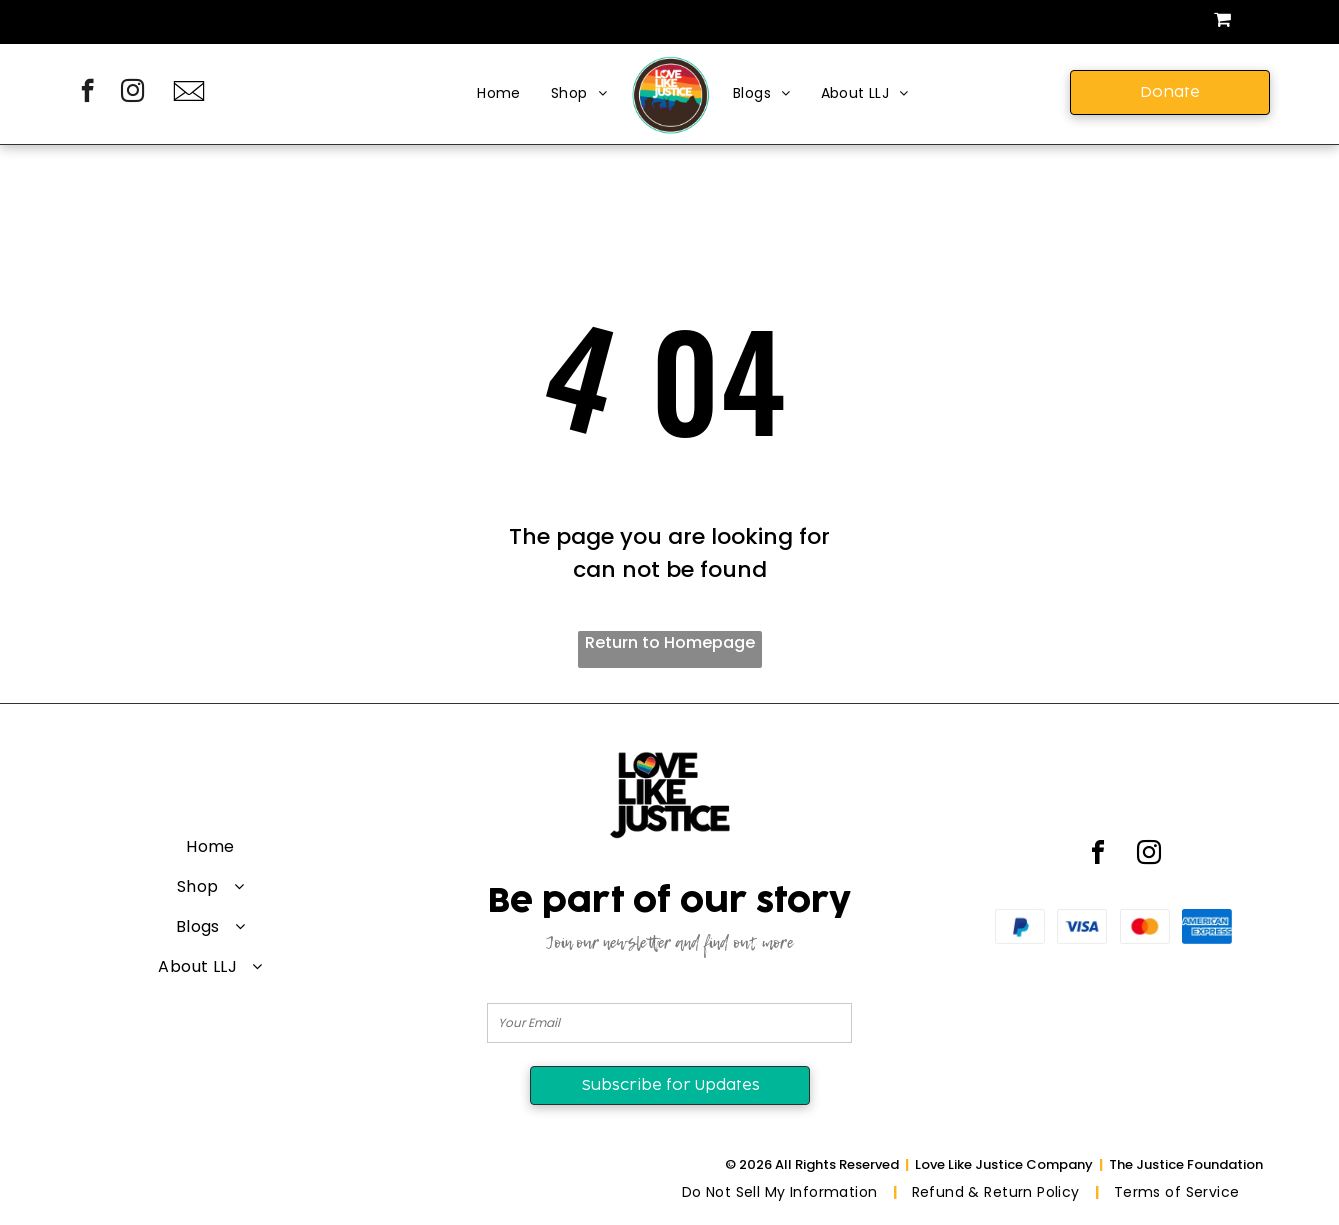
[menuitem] (499, 94)
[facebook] (87, 93)
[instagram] (132, 93)
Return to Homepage (670, 642)
